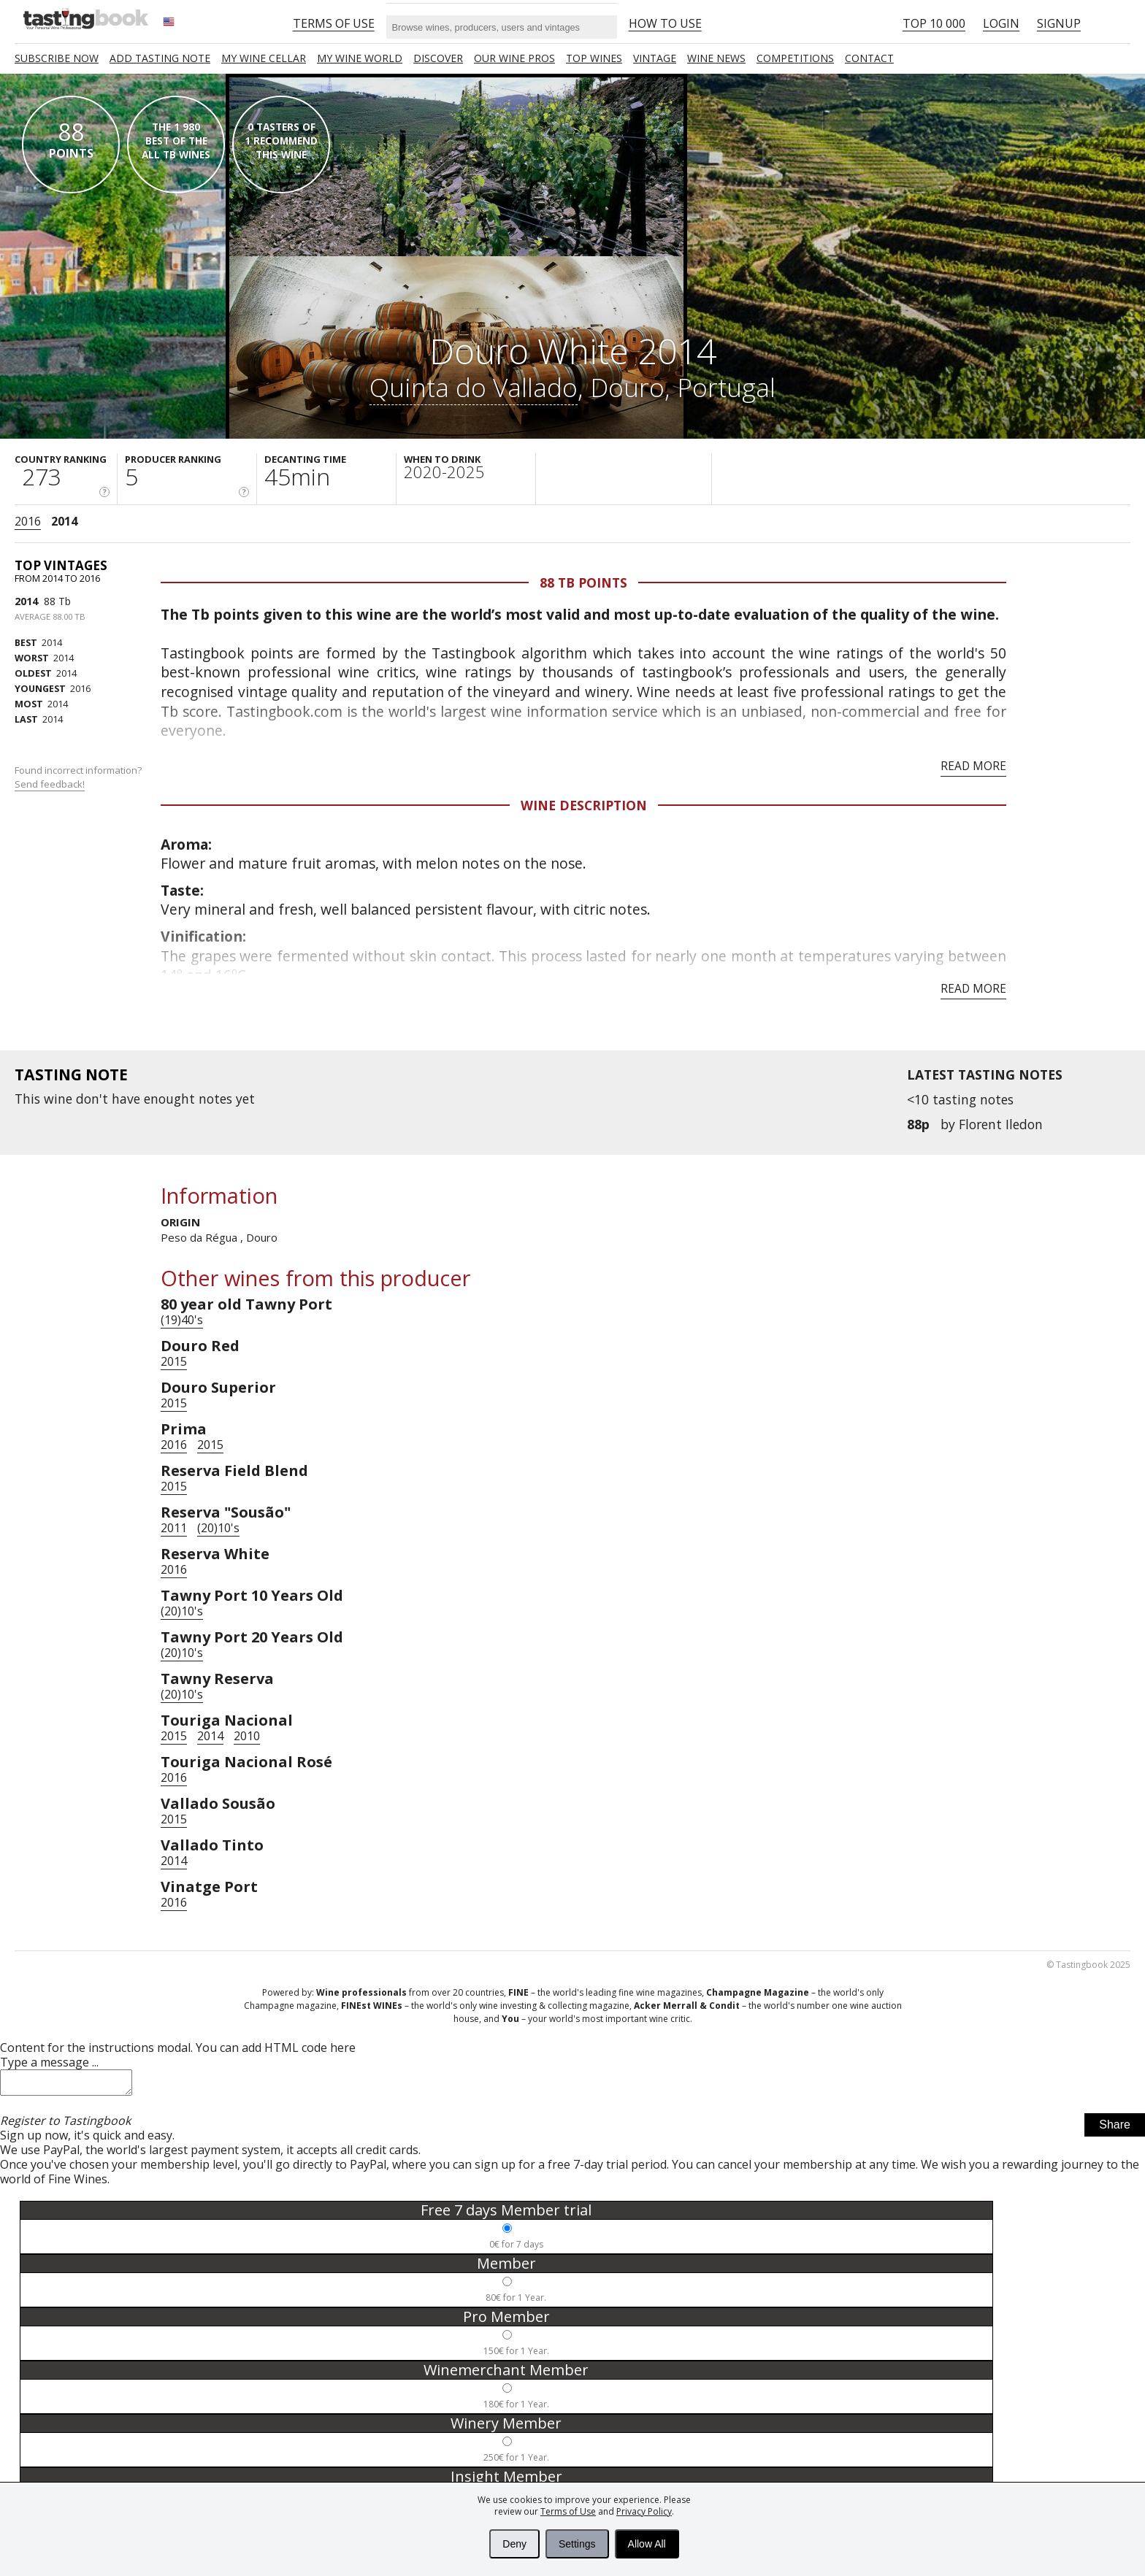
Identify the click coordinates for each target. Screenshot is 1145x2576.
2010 (247, 1736)
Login (1001, 23)
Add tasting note (160, 58)
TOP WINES (594, 58)
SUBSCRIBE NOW (57, 58)
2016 (28, 521)
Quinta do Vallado (473, 386)
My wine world (359, 58)
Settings (577, 2544)
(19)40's (182, 1320)
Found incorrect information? (79, 777)
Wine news (716, 58)
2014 (64, 521)
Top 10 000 (934, 23)
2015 (174, 1361)
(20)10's (218, 1528)
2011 (174, 1528)
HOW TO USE (665, 23)
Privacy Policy (644, 2511)
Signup (1059, 23)
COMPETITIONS (795, 58)
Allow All (647, 2544)
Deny (514, 2544)
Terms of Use (568, 2511)
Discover (438, 58)
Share (1114, 2129)
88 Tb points (583, 582)
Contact (869, 58)
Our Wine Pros (514, 58)
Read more (973, 766)
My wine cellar (263, 58)
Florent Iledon (1001, 1124)
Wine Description (584, 805)
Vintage (654, 58)
